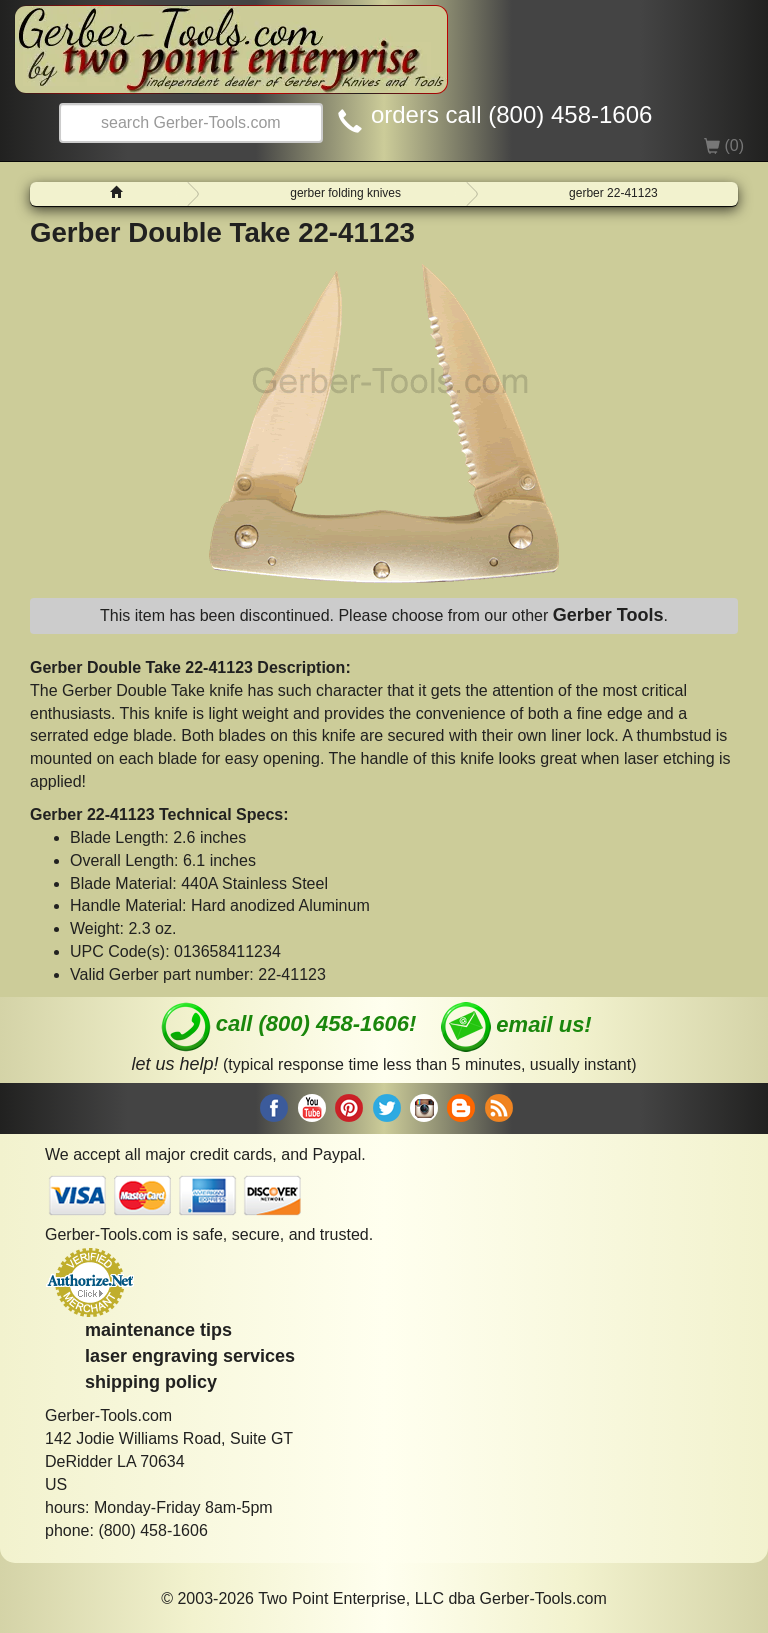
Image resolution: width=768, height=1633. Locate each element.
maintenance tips (158, 1330)
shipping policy (151, 1382)
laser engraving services (190, 1356)
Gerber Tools (608, 615)
